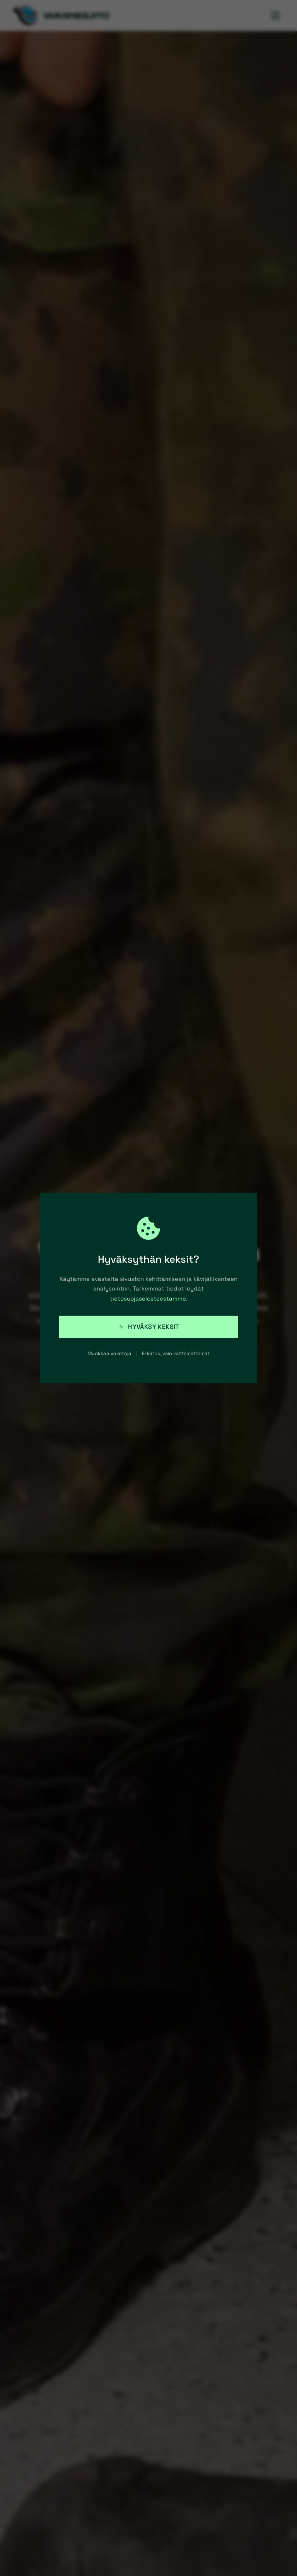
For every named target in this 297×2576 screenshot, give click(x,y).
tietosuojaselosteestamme (148, 1298)
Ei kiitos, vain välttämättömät (176, 1353)
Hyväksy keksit (148, 1327)
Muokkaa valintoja (109, 1353)
